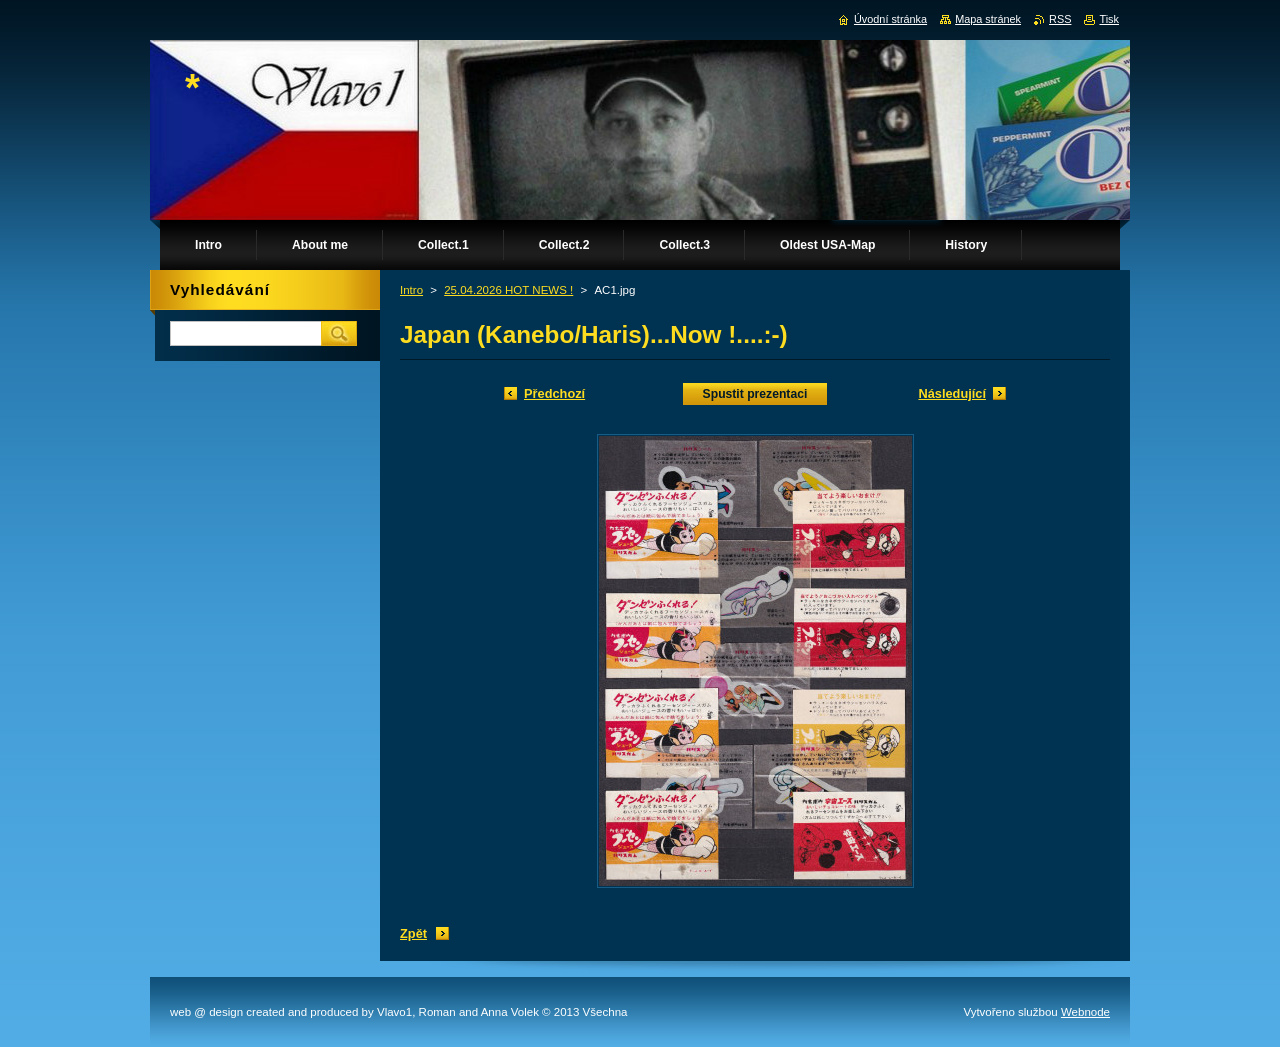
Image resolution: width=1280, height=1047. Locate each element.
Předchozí (554, 393)
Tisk (1109, 19)
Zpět (413, 933)
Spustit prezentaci (755, 394)
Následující (952, 393)
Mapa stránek (988, 19)
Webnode (1085, 1012)
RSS (1060, 19)
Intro (411, 290)
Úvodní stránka (890, 19)
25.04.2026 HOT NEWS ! (508, 290)
